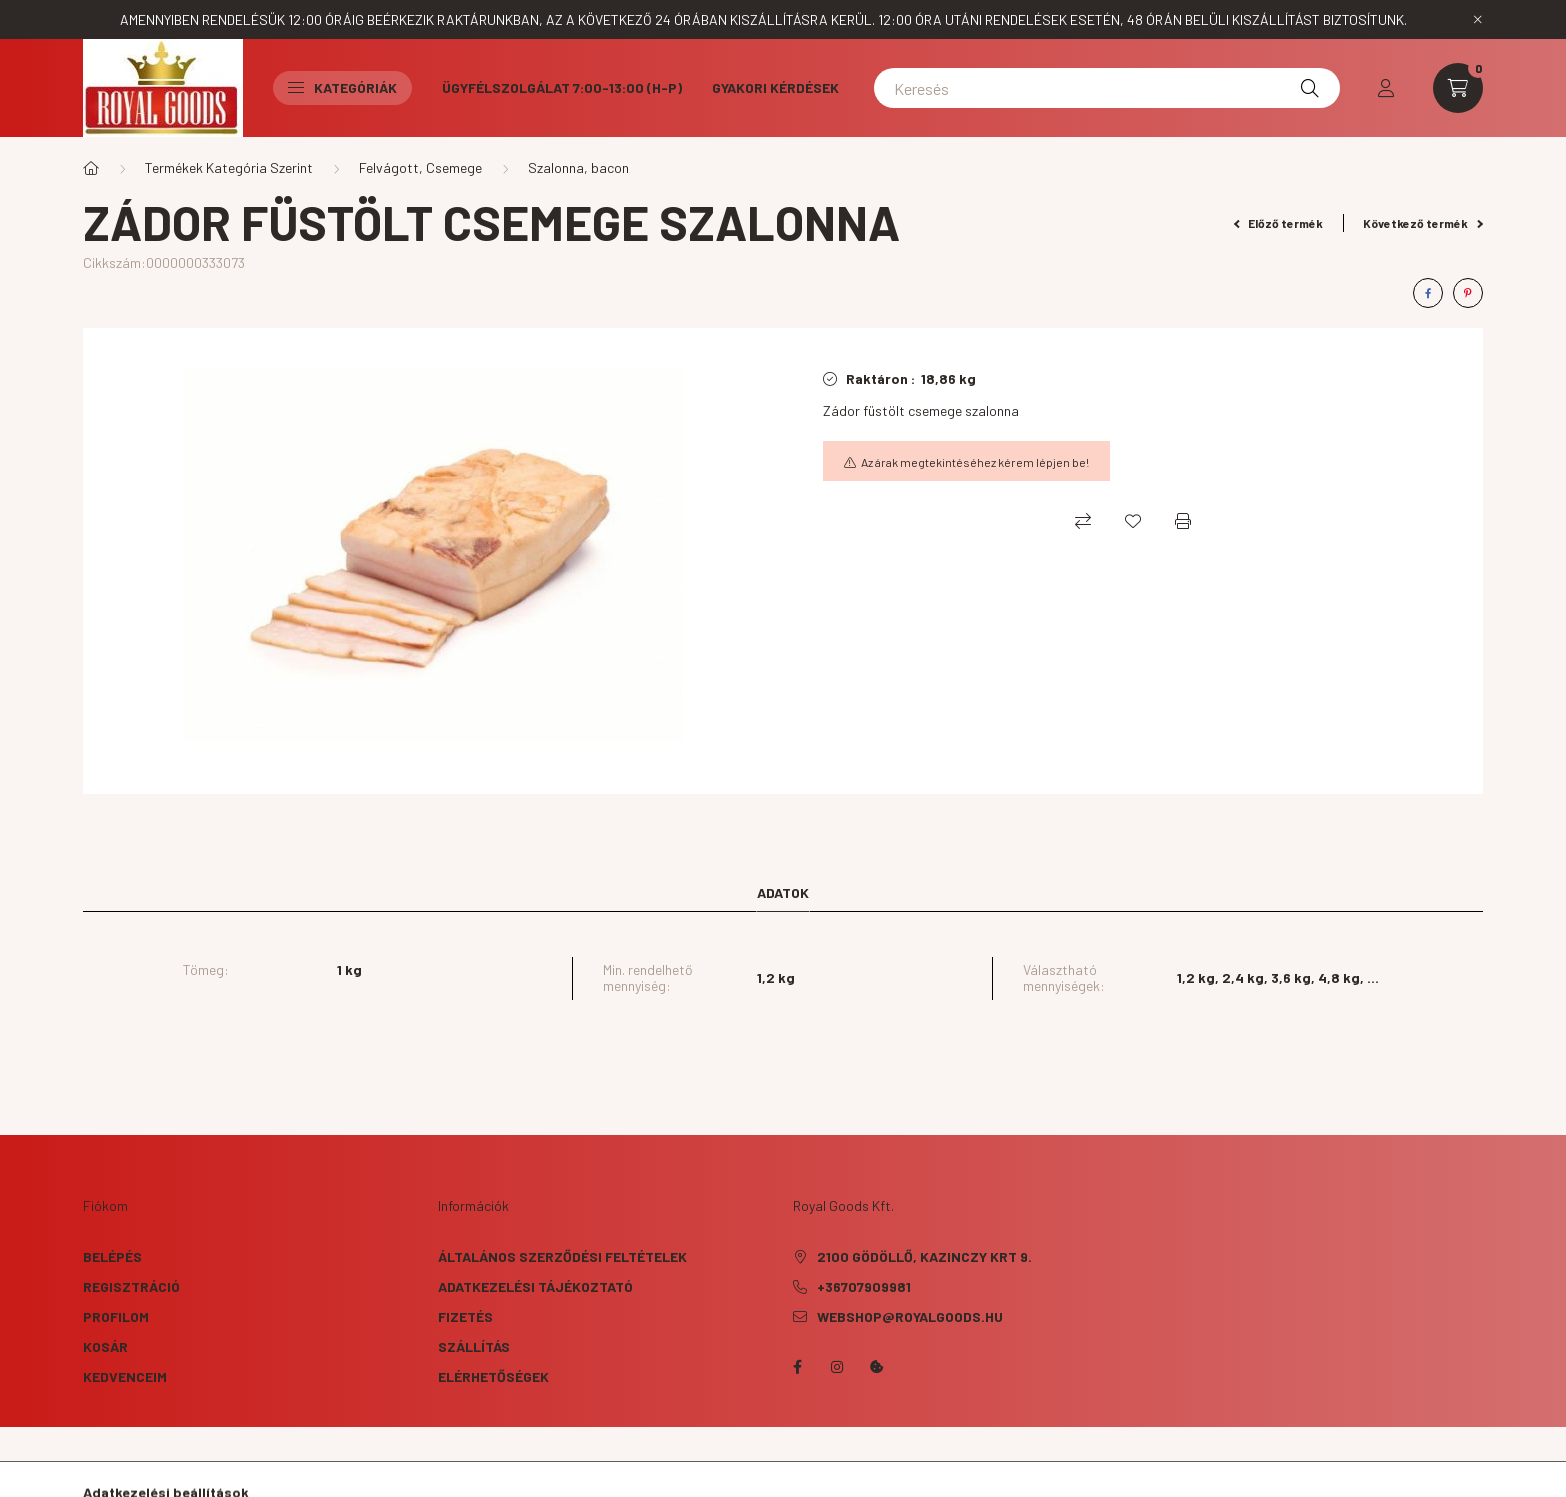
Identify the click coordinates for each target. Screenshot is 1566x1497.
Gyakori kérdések (775, 87)
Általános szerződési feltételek (562, 1256)
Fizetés (465, 1316)
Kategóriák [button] (342, 87)
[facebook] (1428, 293)
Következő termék (1423, 223)
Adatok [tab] (783, 892)
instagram (837, 1367)
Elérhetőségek (493, 1376)
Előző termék (1279, 223)
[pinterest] (1468, 293)
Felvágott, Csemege (420, 167)
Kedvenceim (125, 1376)
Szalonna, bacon (578, 167)
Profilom (116, 1316)
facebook (797, 1367)
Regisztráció (131, 1286)
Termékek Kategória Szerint (229, 167)
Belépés (112, 1256)
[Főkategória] (91, 168)
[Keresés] (1107, 88)
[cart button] (1458, 88)
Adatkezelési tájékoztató (535, 1286)
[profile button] (1386, 88)
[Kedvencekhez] (1133, 521)
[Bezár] (1478, 20)
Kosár (105, 1346)
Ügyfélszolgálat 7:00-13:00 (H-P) (562, 87)
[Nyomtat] (1183, 521)
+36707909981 (864, 1286)
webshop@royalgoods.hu (910, 1316)
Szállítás (474, 1346)
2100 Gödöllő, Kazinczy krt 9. (924, 1256)
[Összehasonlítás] (1083, 521)
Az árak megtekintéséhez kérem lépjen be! (975, 462)
